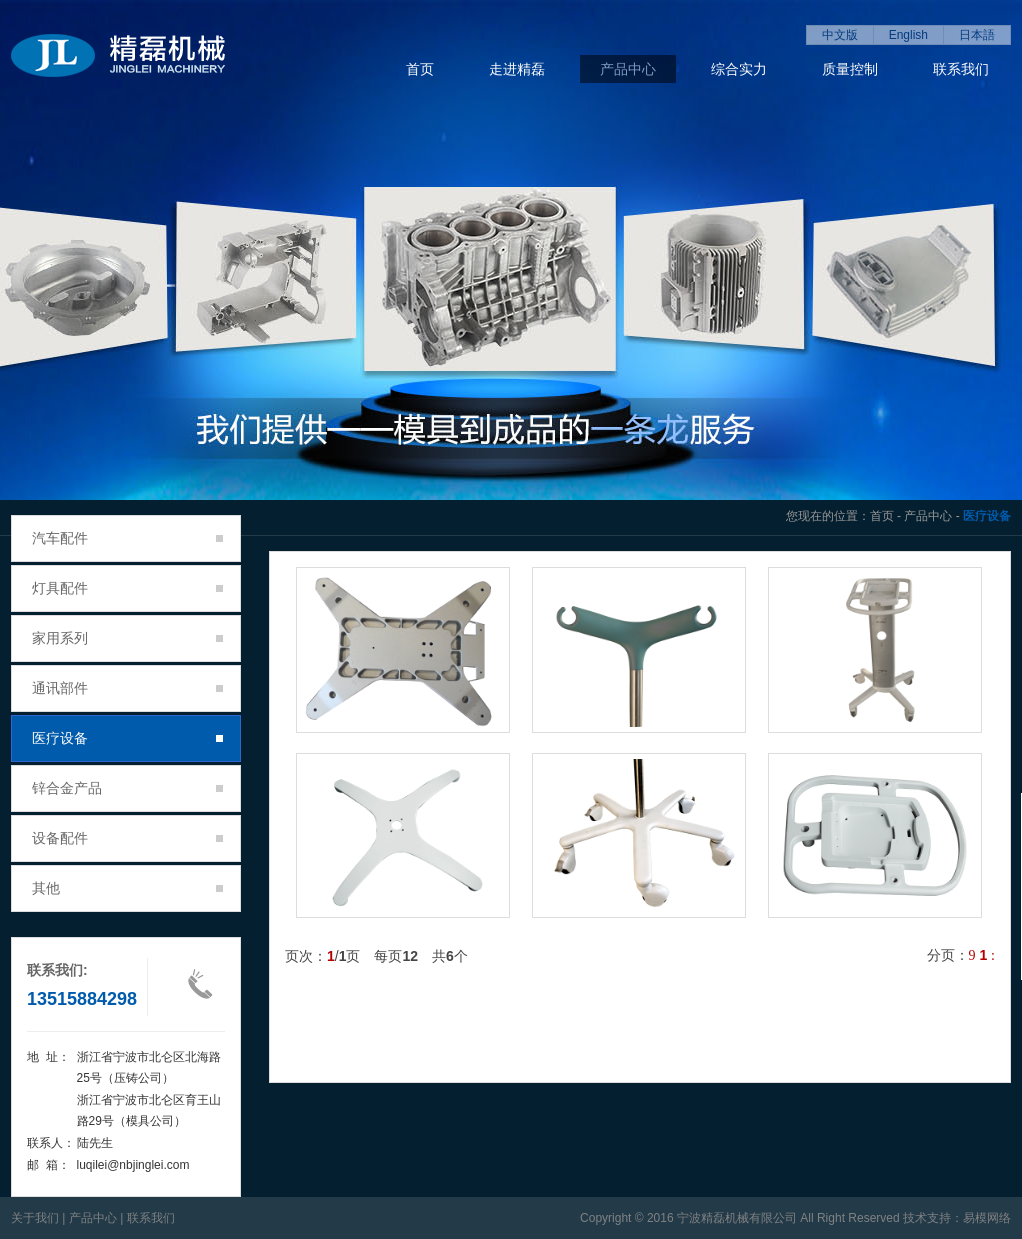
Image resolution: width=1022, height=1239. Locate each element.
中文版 (840, 35)
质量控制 (850, 69)
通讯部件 (127, 688)
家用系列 (127, 638)
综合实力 (739, 69)
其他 (127, 888)
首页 (420, 69)
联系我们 (961, 69)
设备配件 (127, 838)
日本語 (977, 35)
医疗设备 (127, 738)
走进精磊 (517, 69)
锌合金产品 (127, 788)
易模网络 (987, 1218)
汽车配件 (127, 538)
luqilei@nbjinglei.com (133, 1165)
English (908, 35)
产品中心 (628, 69)
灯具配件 (127, 588)
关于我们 (35, 1218)
